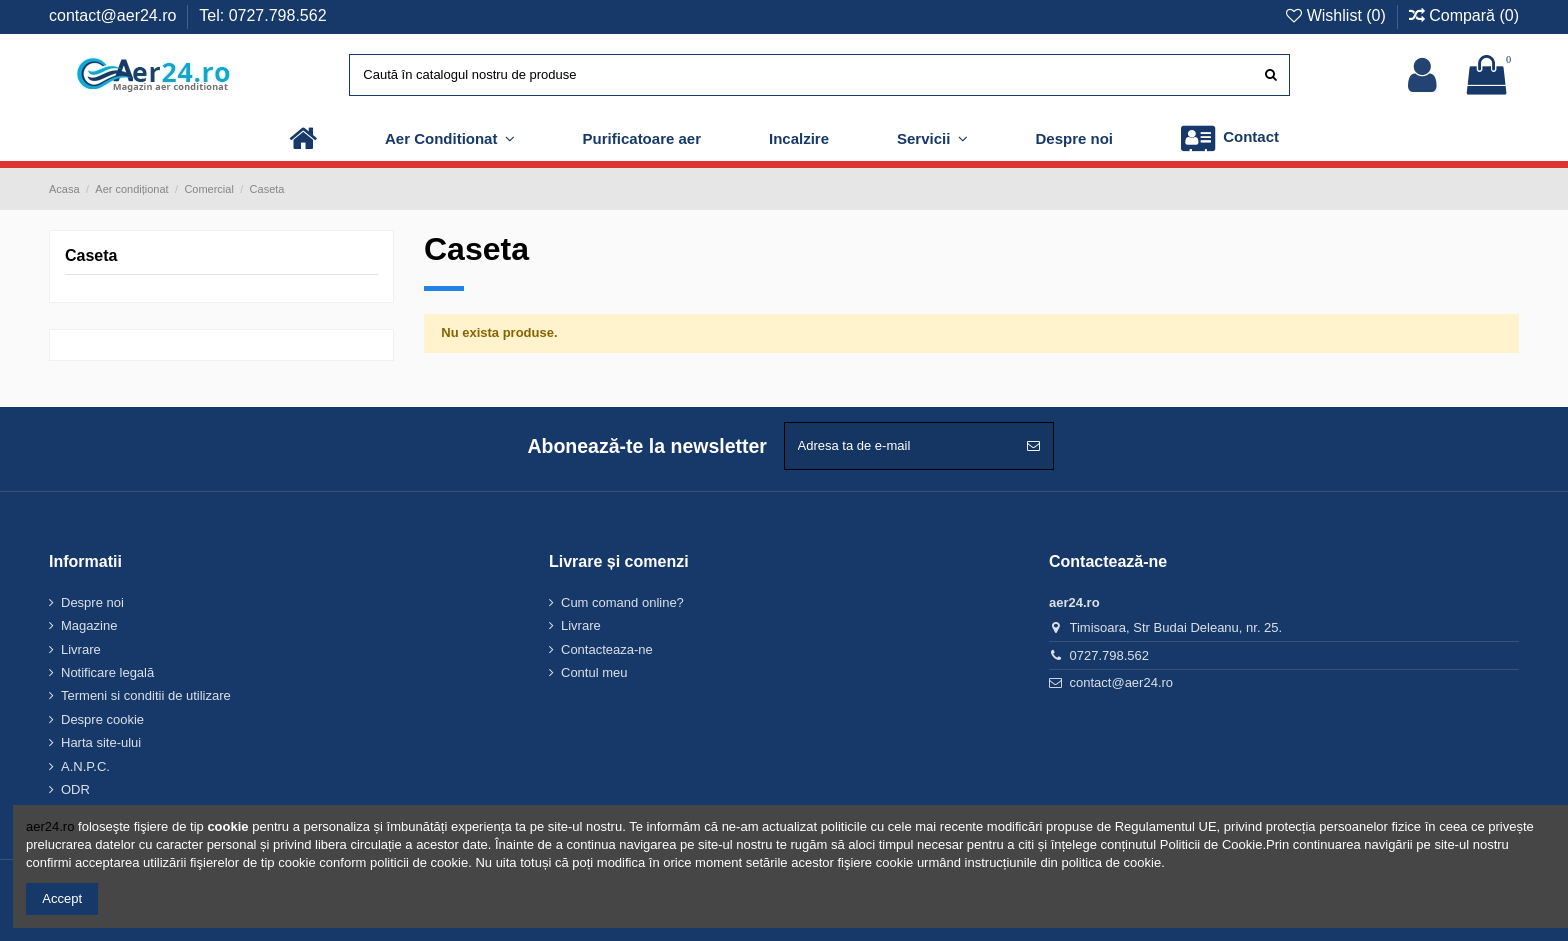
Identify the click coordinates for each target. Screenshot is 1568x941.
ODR (75, 789)
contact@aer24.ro (115, 15)
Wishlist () (1338, 15)
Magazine (89, 625)
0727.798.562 (1110, 655)
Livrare (81, 649)
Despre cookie (102, 719)
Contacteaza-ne (607, 649)
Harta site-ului (101, 742)
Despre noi (92, 602)
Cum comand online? (622, 602)
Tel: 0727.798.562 (262, 15)
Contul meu (594, 672)
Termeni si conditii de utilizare (146, 695)
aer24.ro (50, 826)
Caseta (91, 255)
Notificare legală (107, 672)
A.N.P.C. (85, 766)
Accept (62, 898)
